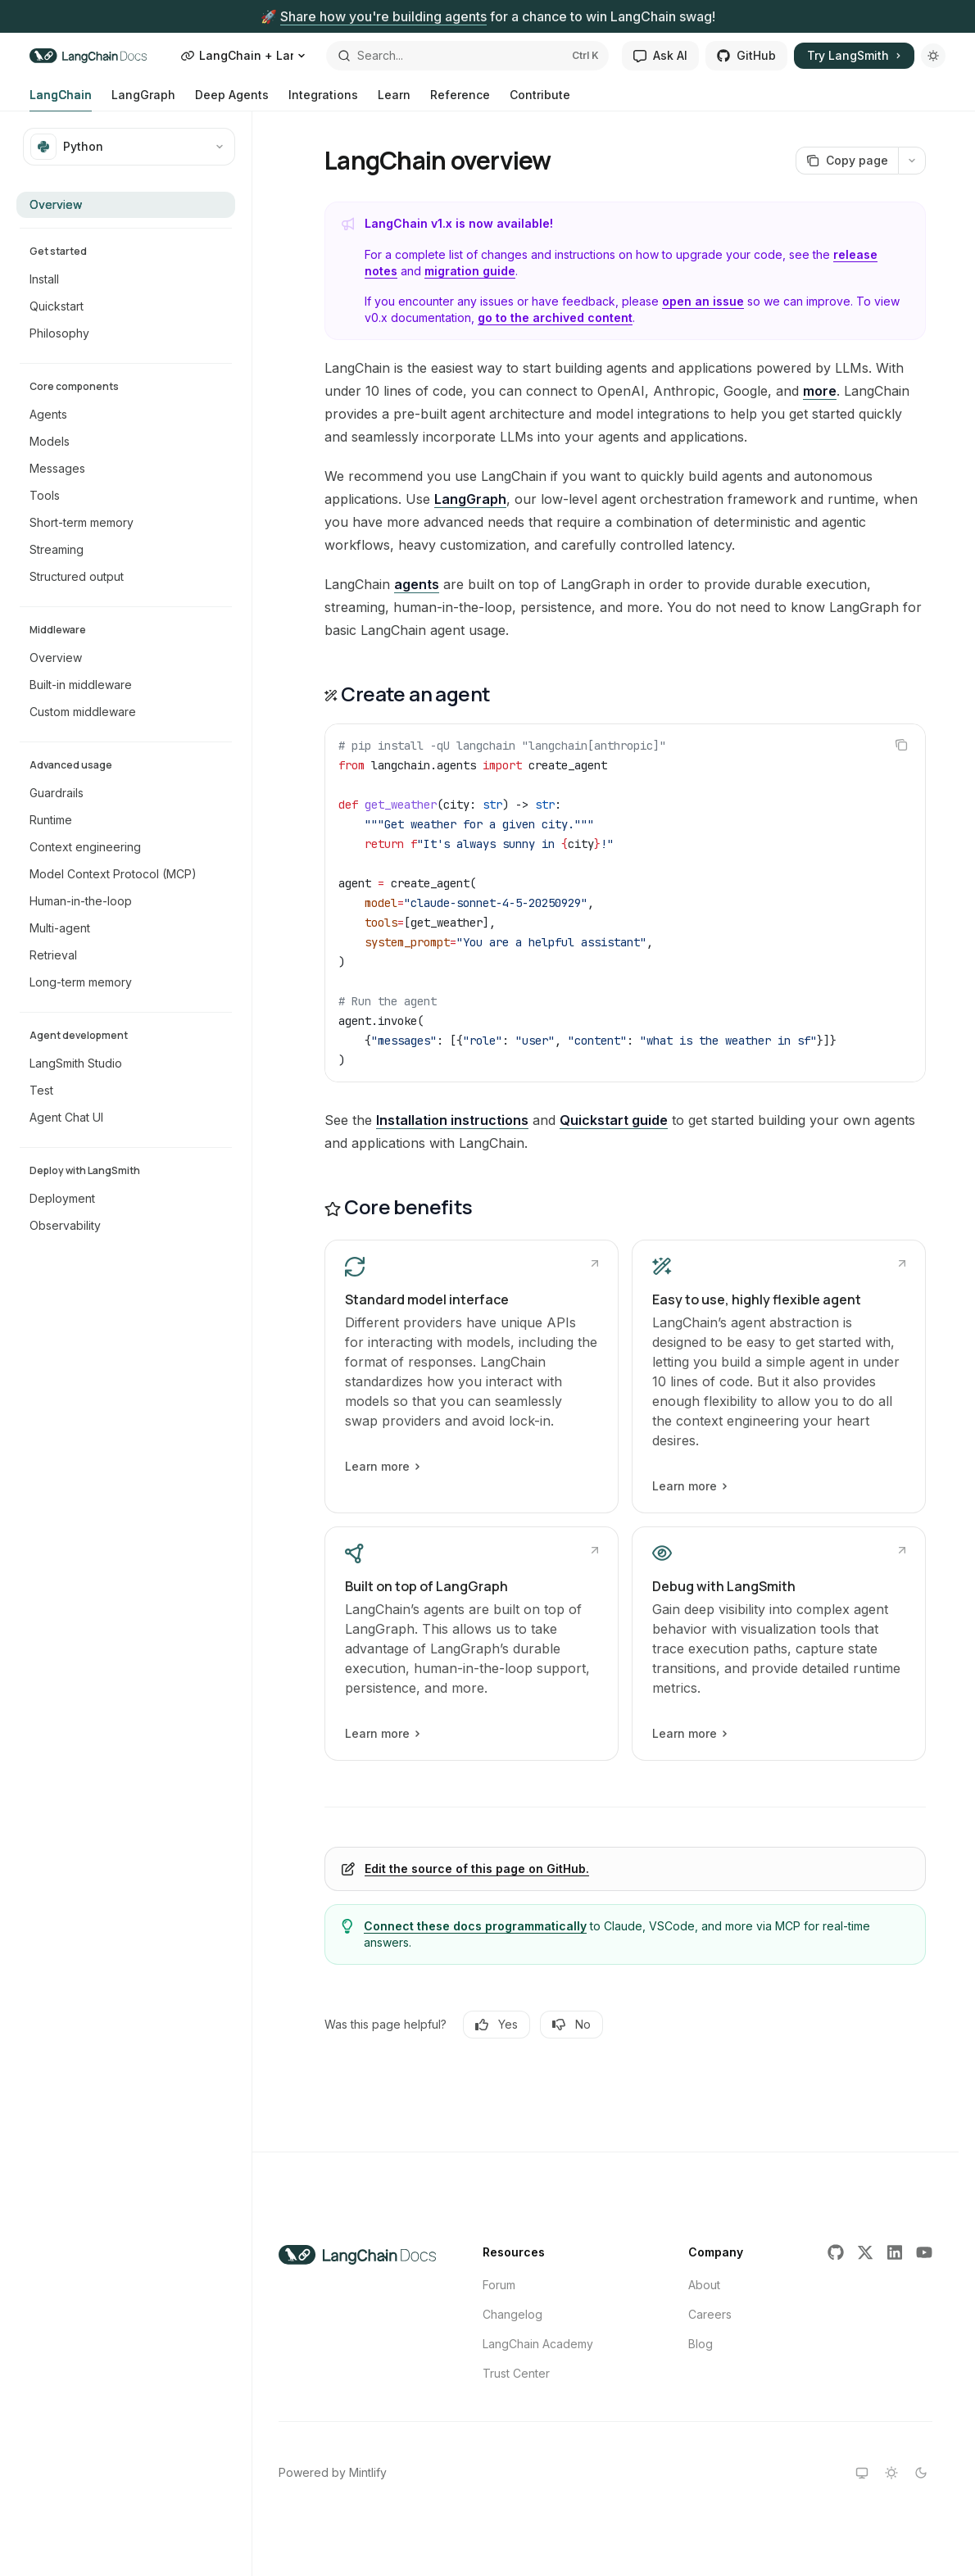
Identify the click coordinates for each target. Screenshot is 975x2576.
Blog (700, 2344)
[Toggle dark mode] (933, 55)
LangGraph (143, 99)
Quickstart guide (614, 1120)
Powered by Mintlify (333, 2472)
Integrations (323, 99)
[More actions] (912, 161)
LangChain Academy (538, 2344)
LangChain (60, 99)
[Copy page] (847, 161)
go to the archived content (555, 317)
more (820, 391)
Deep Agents (232, 99)
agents (416, 584)
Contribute (540, 99)
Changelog (512, 2314)
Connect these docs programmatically (475, 1926)
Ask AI (660, 55)
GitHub (746, 55)
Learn (394, 99)
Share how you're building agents (383, 16)
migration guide (469, 271)
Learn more (382, 1466)
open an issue (703, 301)
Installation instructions (452, 1120)
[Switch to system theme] (861, 2472)
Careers (710, 2314)
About (704, 2285)
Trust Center (516, 2373)
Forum (499, 2285)
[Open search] (468, 55)
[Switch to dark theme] (920, 2472)
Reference (460, 99)
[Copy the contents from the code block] (901, 744)
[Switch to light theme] (891, 2472)
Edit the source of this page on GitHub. (477, 1868)
